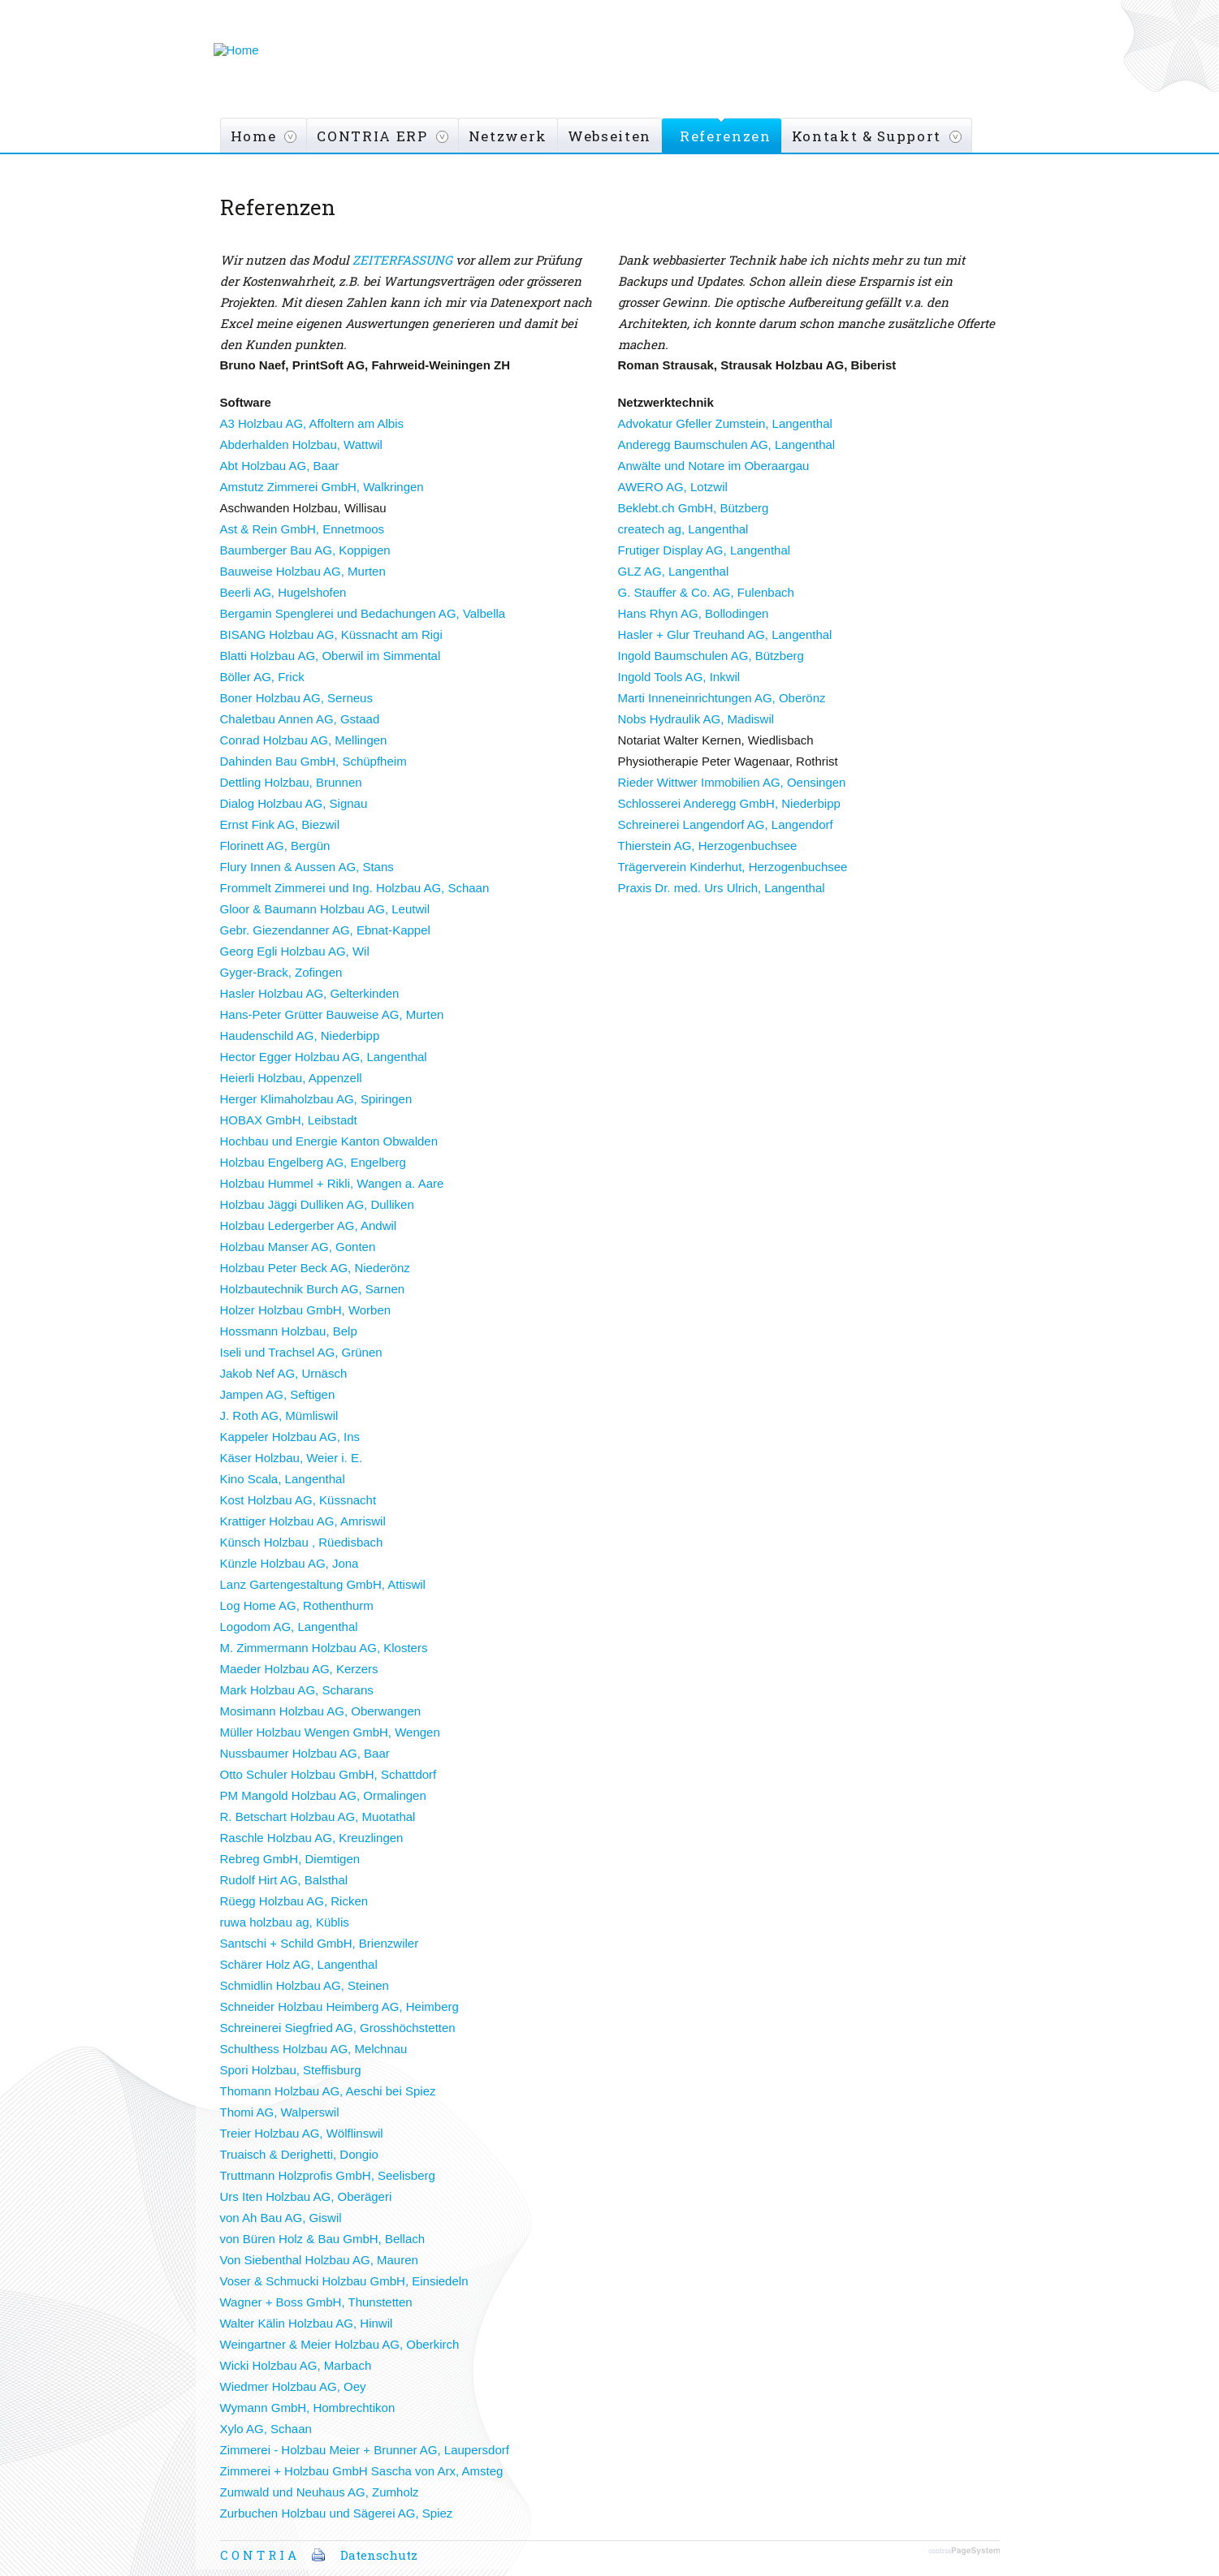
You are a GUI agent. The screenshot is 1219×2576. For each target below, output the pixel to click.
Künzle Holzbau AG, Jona (289, 1563)
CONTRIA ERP (372, 136)
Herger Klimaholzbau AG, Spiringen (316, 1099)
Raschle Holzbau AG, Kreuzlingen (312, 1838)
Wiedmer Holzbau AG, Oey (293, 2386)
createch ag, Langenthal (683, 529)
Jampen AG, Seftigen (277, 1394)
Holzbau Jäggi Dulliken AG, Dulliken (317, 1204)
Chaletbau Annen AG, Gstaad (300, 719)
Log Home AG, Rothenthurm (297, 1605)
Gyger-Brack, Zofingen (281, 972)
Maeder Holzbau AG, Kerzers (299, 1669)
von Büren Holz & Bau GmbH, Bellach (323, 2239)
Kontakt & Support (866, 136)
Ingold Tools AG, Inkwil (679, 677)
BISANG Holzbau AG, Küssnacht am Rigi (331, 634)
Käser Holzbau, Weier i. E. (291, 1458)
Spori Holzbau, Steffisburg (290, 2070)
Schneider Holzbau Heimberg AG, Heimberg (339, 2006)
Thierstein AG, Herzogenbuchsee (708, 845)
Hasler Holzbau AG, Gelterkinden (310, 993)
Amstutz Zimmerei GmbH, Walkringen (322, 487)
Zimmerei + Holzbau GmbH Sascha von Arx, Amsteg (362, 2471)
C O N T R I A (258, 2555)
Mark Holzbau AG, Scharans (297, 1690)
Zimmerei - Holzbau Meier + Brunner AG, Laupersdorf (364, 2450)
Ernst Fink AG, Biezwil (280, 824)
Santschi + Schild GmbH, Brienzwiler (319, 1943)
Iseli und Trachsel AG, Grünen (301, 1352)
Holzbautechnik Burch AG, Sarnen (312, 1289)
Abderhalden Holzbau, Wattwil (301, 444)
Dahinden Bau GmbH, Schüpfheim (313, 761)
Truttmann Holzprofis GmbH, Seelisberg (327, 2175)
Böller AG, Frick (262, 677)
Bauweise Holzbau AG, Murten (303, 571)
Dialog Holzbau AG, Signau (294, 803)
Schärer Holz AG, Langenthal (299, 1964)
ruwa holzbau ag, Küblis (284, 1922)
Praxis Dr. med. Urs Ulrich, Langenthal (721, 888)
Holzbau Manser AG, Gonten (298, 1246)
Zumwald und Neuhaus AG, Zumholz (319, 2492)
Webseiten (609, 136)
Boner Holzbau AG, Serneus (296, 698)
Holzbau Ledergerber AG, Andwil (308, 1225)
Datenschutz (378, 2555)
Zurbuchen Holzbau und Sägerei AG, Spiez (336, 2513)
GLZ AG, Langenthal (673, 571)
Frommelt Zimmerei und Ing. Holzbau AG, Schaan (355, 888)
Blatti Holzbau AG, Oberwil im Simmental (330, 655)
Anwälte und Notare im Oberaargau (714, 465)
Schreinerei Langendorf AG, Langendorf (725, 824)
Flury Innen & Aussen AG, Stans (307, 867)
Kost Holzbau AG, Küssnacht (298, 1500)
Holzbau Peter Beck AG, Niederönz (315, 1268)
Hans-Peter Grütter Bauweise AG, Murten (332, 1014)
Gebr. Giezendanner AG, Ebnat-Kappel (325, 930)
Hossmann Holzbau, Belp (288, 1331)
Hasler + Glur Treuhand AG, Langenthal (725, 634)
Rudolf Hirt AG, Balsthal (284, 1880)
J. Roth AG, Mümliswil (279, 1415)
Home (254, 136)
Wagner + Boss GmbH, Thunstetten (316, 2302)
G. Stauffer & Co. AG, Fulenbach (706, 592)
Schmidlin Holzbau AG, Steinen (304, 1985)
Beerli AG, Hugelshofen (283, 592)
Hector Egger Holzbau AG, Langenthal (323, 1057)
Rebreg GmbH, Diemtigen (290, 1859)
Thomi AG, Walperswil (279, 2112)
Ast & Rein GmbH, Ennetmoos (302, 529)
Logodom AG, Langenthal (289, 1626)
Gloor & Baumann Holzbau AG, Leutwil (325, 909)
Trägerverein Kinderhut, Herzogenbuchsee (733, 867)
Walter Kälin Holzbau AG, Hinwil (306, 2323)
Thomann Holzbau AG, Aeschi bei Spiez (328, 2091)
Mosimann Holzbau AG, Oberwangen (320, 1711)
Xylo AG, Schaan (266, 2429)
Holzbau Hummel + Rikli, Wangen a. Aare (332, 1183)
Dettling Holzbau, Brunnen (291, 782)
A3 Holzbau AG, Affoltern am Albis (312, 423)
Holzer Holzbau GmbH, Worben (305, 1310)
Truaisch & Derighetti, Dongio (299, 2154)
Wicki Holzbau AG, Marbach (296, 2365)
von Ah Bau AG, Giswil (281, 2217)
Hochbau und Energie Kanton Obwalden (329, 1141)
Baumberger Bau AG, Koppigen (305, 550)
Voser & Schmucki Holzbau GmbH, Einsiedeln (344, 2281)
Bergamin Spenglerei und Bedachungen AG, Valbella (363, 613)
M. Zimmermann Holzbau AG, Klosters (324, 1648)
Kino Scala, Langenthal (282, 1479)
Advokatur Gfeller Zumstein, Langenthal (725, 423)
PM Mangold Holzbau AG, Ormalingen (323, 1795)
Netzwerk (508, 136)
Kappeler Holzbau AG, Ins (290, 1436)
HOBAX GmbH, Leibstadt (288, 1120)
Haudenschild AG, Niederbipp (300, 1035)
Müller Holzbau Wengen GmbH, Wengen (330, 1732)
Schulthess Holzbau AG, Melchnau (314, 2049)
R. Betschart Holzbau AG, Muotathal (318, 1816)
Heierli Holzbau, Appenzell (291, 1078)
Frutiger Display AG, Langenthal (704, 550)
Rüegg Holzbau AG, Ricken (294, 1901)
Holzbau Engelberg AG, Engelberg (313, 1162)
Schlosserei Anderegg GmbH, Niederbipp (729, 803)
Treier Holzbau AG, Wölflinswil (301, 2133)
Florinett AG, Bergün (275, 845)
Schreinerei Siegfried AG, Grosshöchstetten (338, 2027)
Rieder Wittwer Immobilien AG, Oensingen (732, 782)
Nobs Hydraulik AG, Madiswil (696, 719)
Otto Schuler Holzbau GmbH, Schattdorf (328, 1774)
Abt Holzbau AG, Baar (279, 465)
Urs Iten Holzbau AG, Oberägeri (306, 2196)
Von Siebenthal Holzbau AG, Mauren (319, 2260)
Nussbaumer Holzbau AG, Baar (305, 1753)
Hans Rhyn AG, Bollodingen (693, 613)
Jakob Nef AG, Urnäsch (284, 1373)
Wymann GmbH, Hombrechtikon (308, 2407)
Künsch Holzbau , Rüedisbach (301, 1542)
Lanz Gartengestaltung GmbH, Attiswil (323, 1584)
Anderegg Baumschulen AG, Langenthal (727, 444)
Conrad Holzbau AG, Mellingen (303, 740)
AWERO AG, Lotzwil (673, 487)
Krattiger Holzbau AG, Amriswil (303, 1521)
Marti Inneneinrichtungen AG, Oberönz (722, 698)
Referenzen (726, 136)
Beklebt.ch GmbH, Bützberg (693, 508)
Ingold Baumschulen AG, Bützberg (711, 655)
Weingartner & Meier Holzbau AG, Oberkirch (340, 2344)
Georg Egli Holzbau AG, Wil (295, 951)
